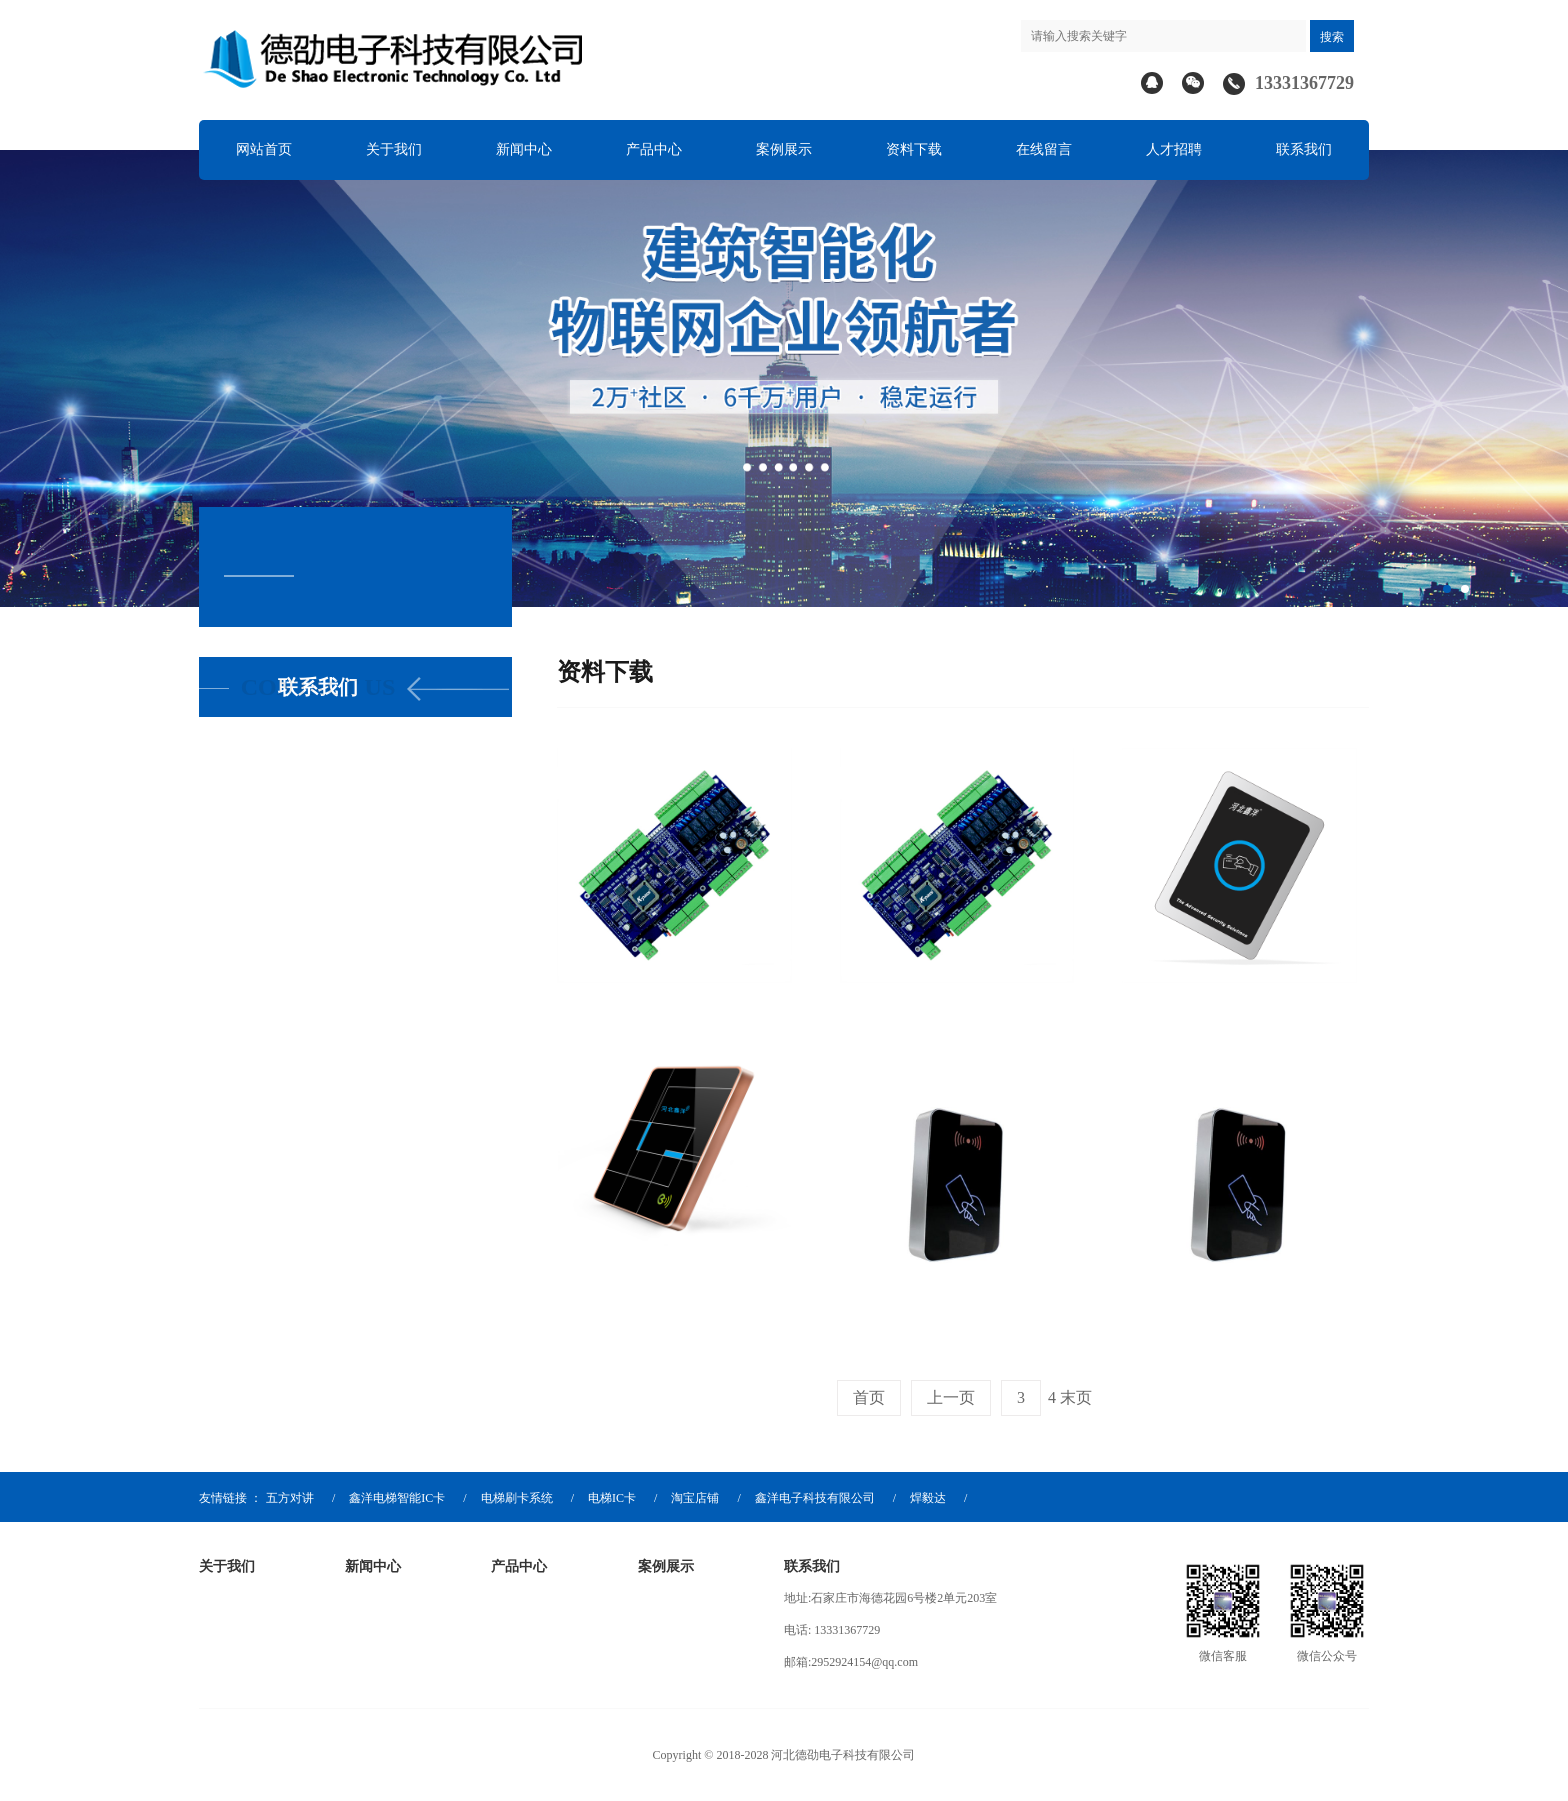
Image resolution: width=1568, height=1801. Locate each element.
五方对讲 (290, 1498)
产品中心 (654, 149)
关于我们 (394, 149)
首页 (869, 1397)
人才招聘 (1174, 149)
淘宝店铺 (695, 1498)
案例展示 (784, 149)
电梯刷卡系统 (517, 1498)
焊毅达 (928, 1498)
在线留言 (1044, 149)
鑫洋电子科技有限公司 (815, 1498)
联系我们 (1304, 149)
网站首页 (264, 149)
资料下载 (914, 149)
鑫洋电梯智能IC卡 (397, 1498)
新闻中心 (524, 149)
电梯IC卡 (612, 1498)
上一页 (951, 1397)
